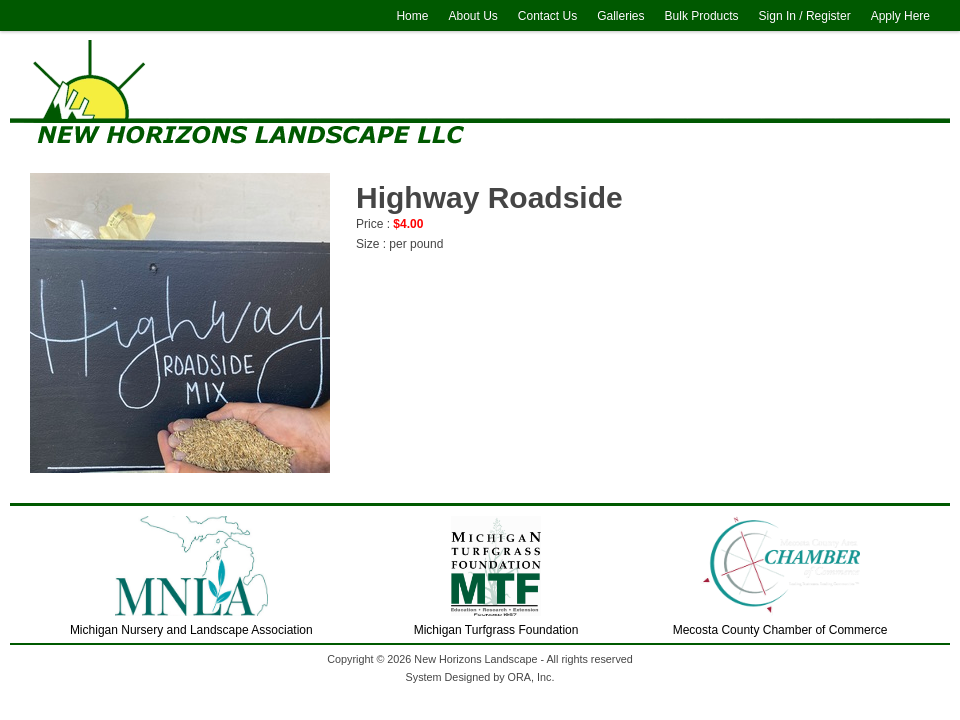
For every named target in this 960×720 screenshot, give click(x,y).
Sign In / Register (805, 16)
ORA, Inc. (531, 677)
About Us (472, 16)
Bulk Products (702, 16)
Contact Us (547, 16)
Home (412, 16)
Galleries (620, 16)
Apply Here (900, 16)
